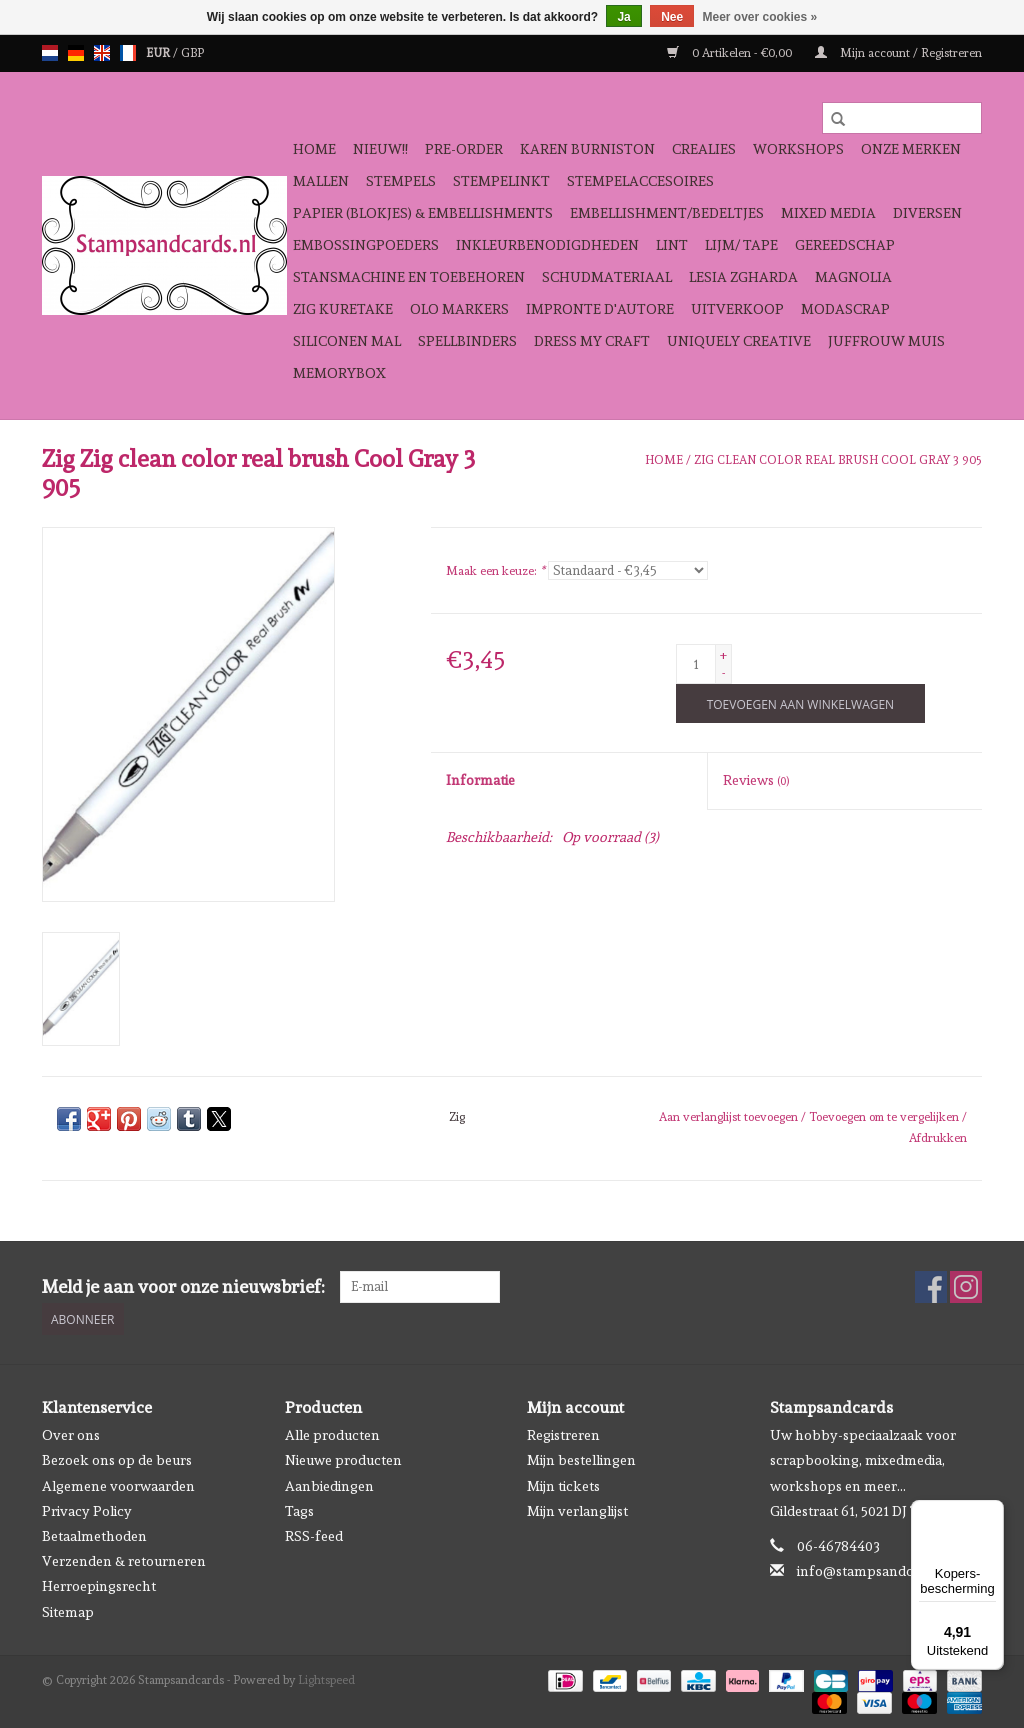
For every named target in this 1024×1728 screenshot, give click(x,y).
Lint (672, 245)
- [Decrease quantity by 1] (723, 673)
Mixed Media (828, 213)
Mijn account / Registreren (898, 53)
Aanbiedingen (329, 1485)
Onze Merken (911, 149)
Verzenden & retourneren (124, 1561)
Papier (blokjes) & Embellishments (423, 213)
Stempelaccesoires (640, 181)
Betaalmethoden (94, 1536)
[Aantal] (696, 664)
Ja (623, 17)
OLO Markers (459, 309)
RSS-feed (314, 1536)
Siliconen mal (347, 341)
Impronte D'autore (600, 309)
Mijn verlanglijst (577, 1510)
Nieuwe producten (343, 1460)
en (102, 53)
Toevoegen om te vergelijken (885, 1117)
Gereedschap (845, 245)
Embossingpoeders (366, 245)
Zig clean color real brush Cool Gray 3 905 (838, 460)
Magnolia (853, 277)
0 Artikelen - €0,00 (731, 53)
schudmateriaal (607, 277)
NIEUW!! (380, 149)
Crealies (704, 149)
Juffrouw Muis (886, 341)
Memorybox (339, 373)
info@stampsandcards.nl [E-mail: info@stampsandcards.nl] (876, 1571)
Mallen (321, 181)
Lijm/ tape (741, 245)
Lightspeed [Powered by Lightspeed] (326, 1679)
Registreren (563, 1435)
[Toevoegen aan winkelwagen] (800, 703)
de (76, 53)
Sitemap (68, 1611)
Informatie (480, 780)
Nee (672, 17)
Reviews (756, 780)
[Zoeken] (902, 118)
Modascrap (845, 309)
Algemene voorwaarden (118, 1485)
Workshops (798, 149)
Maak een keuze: (495, 571)
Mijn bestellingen (581, 1460)
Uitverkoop (737, 309)
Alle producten (332, 1435)
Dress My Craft (592, 341)
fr (128, 53)
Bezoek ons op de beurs (117, 1460)
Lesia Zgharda (743, 277)
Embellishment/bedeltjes (667, 213)
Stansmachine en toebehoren (409, 277)
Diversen (927, 213)
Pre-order (464, 149)
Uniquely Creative (739, 341)
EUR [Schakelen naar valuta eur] (159, 53)
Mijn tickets (563, 1485)
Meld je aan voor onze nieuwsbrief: (183, 1286)
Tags (299, 1510)
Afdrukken (938, 1138)
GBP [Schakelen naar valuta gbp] (192, 53)
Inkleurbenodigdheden (547, 245)
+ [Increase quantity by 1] (723, 655)
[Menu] (992, 1512)
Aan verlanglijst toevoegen (730, 1117)
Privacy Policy (87, 1510)
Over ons (71, 1435)
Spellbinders (467, 341)
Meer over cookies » (760, 17)
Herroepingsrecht (99, 1586)
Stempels (401, 181)
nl (50, 53)
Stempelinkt (501, 181)
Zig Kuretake (343, 309)
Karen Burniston (587, 149)
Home (314, 149)
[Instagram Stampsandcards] (966, 1287)
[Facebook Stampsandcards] (931, 1287)
